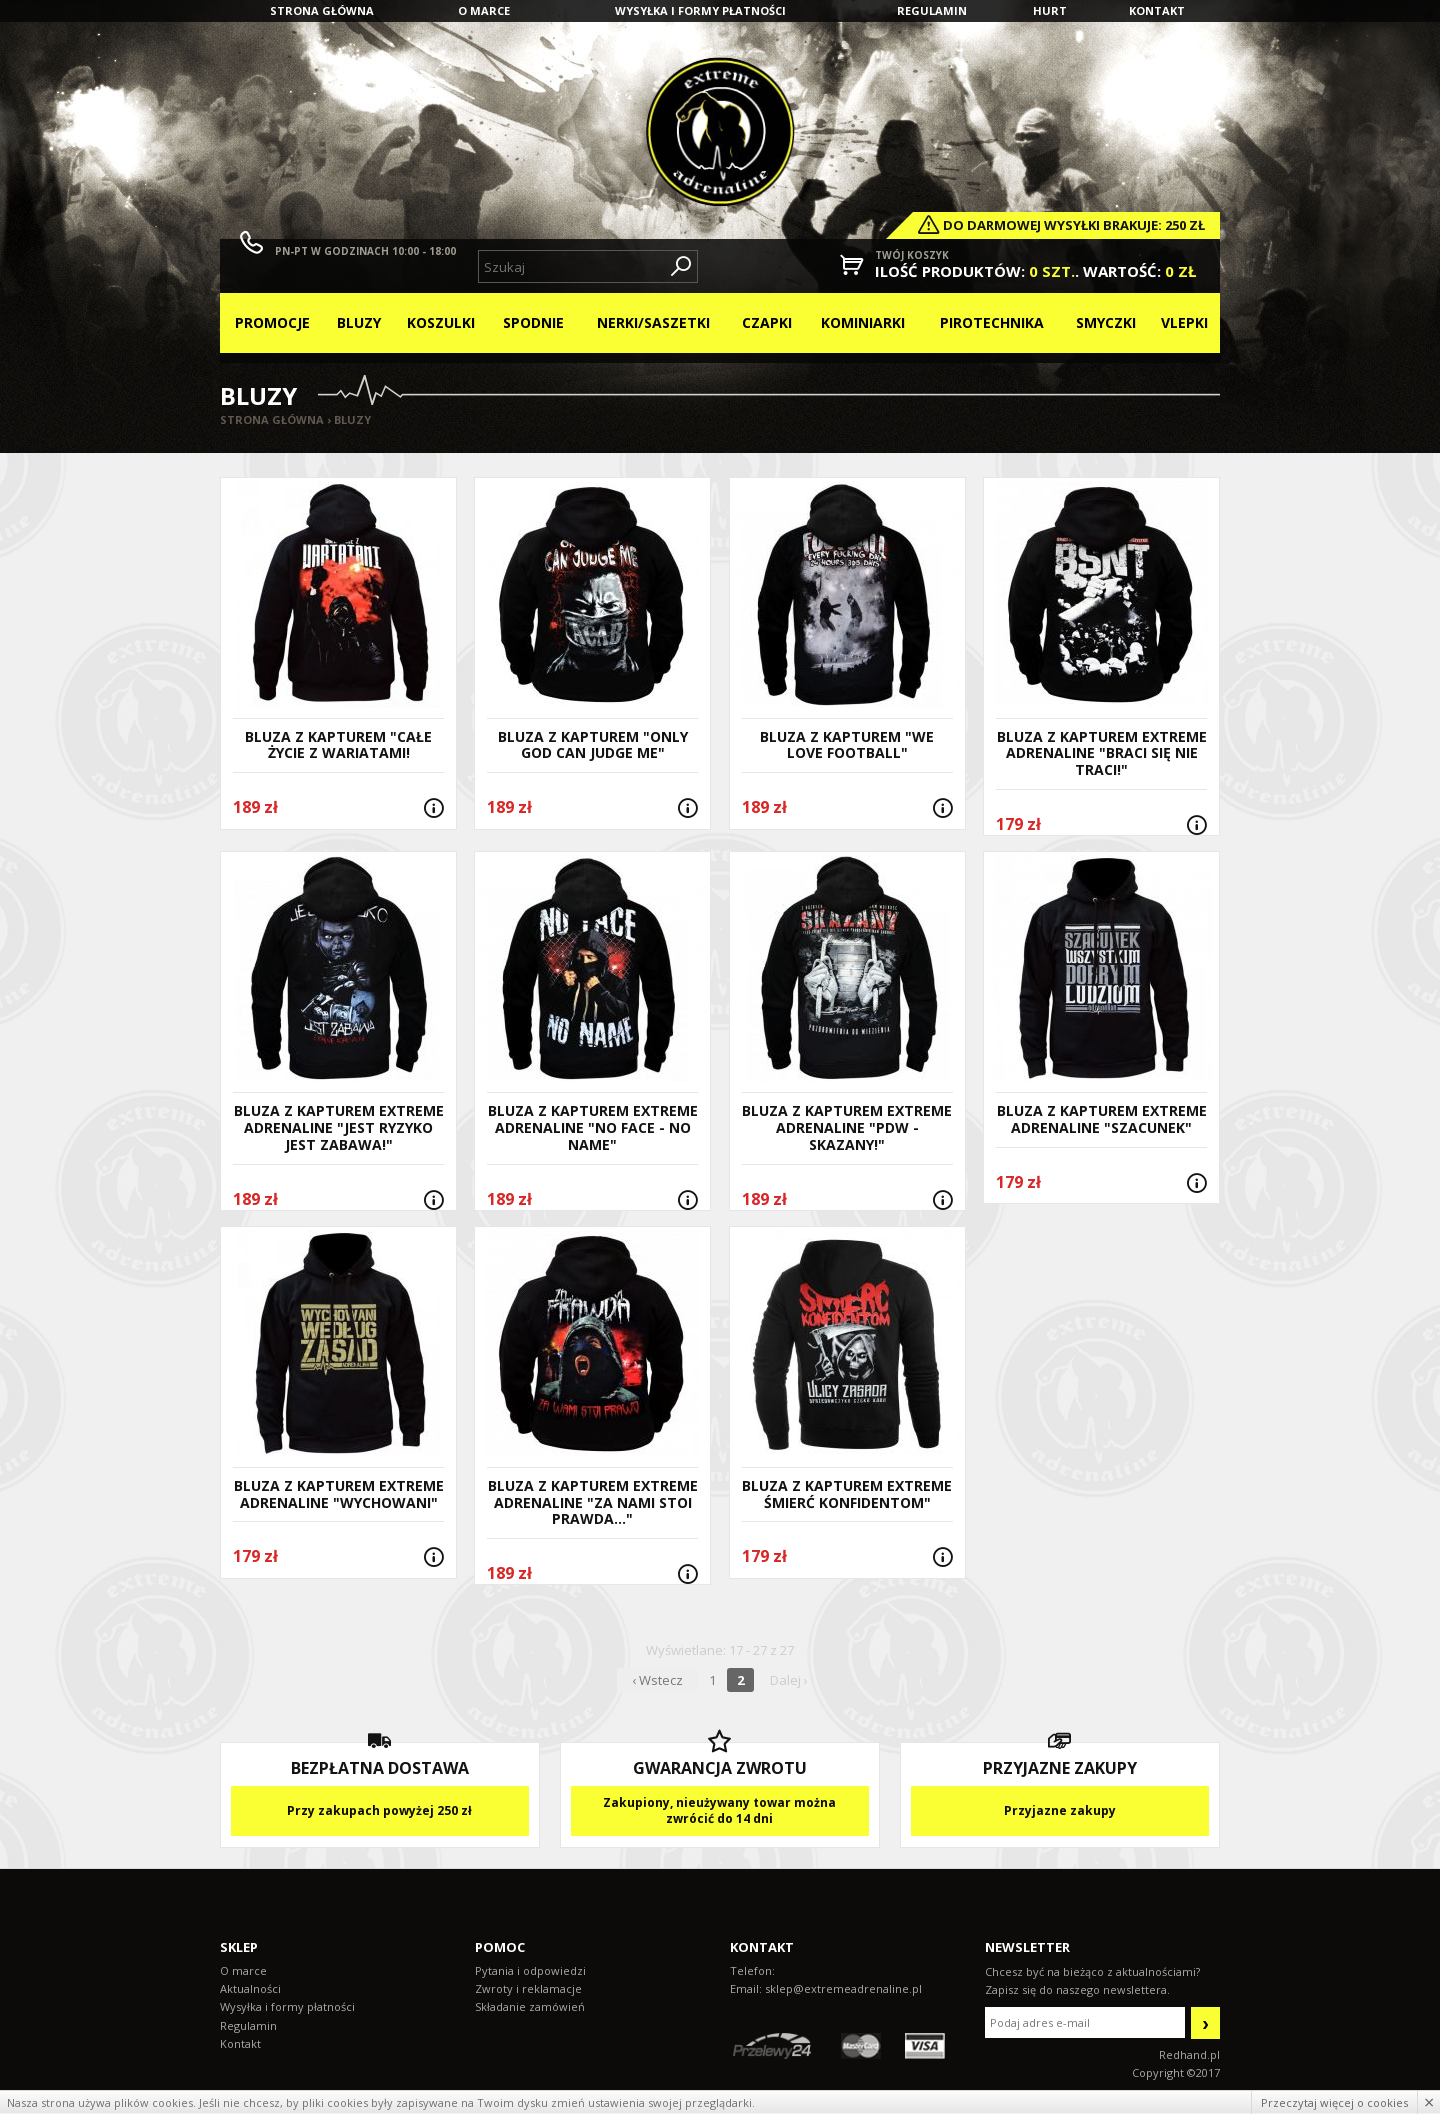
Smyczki (1106, 322)
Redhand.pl (1189, 2054)
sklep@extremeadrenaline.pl (843, 1988)
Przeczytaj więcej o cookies (1334, 2102)
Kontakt (1157, 10)
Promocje (272, 322)
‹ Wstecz (657, 1680)
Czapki (767, 322)
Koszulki (441, 322)
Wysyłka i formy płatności (700, 10)
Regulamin (932, 10)
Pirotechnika (992, 322)
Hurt (1050, 10)
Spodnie (533, 322)
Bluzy (359, 322)
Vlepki (1184, 322)
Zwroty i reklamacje (528, 1988)
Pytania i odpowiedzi (530, 1970)
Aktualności (250, 1988)
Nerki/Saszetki (653, 322)
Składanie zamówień (530, 2006)
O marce (484, 10)
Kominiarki (863, 322)
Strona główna (322, 10)
